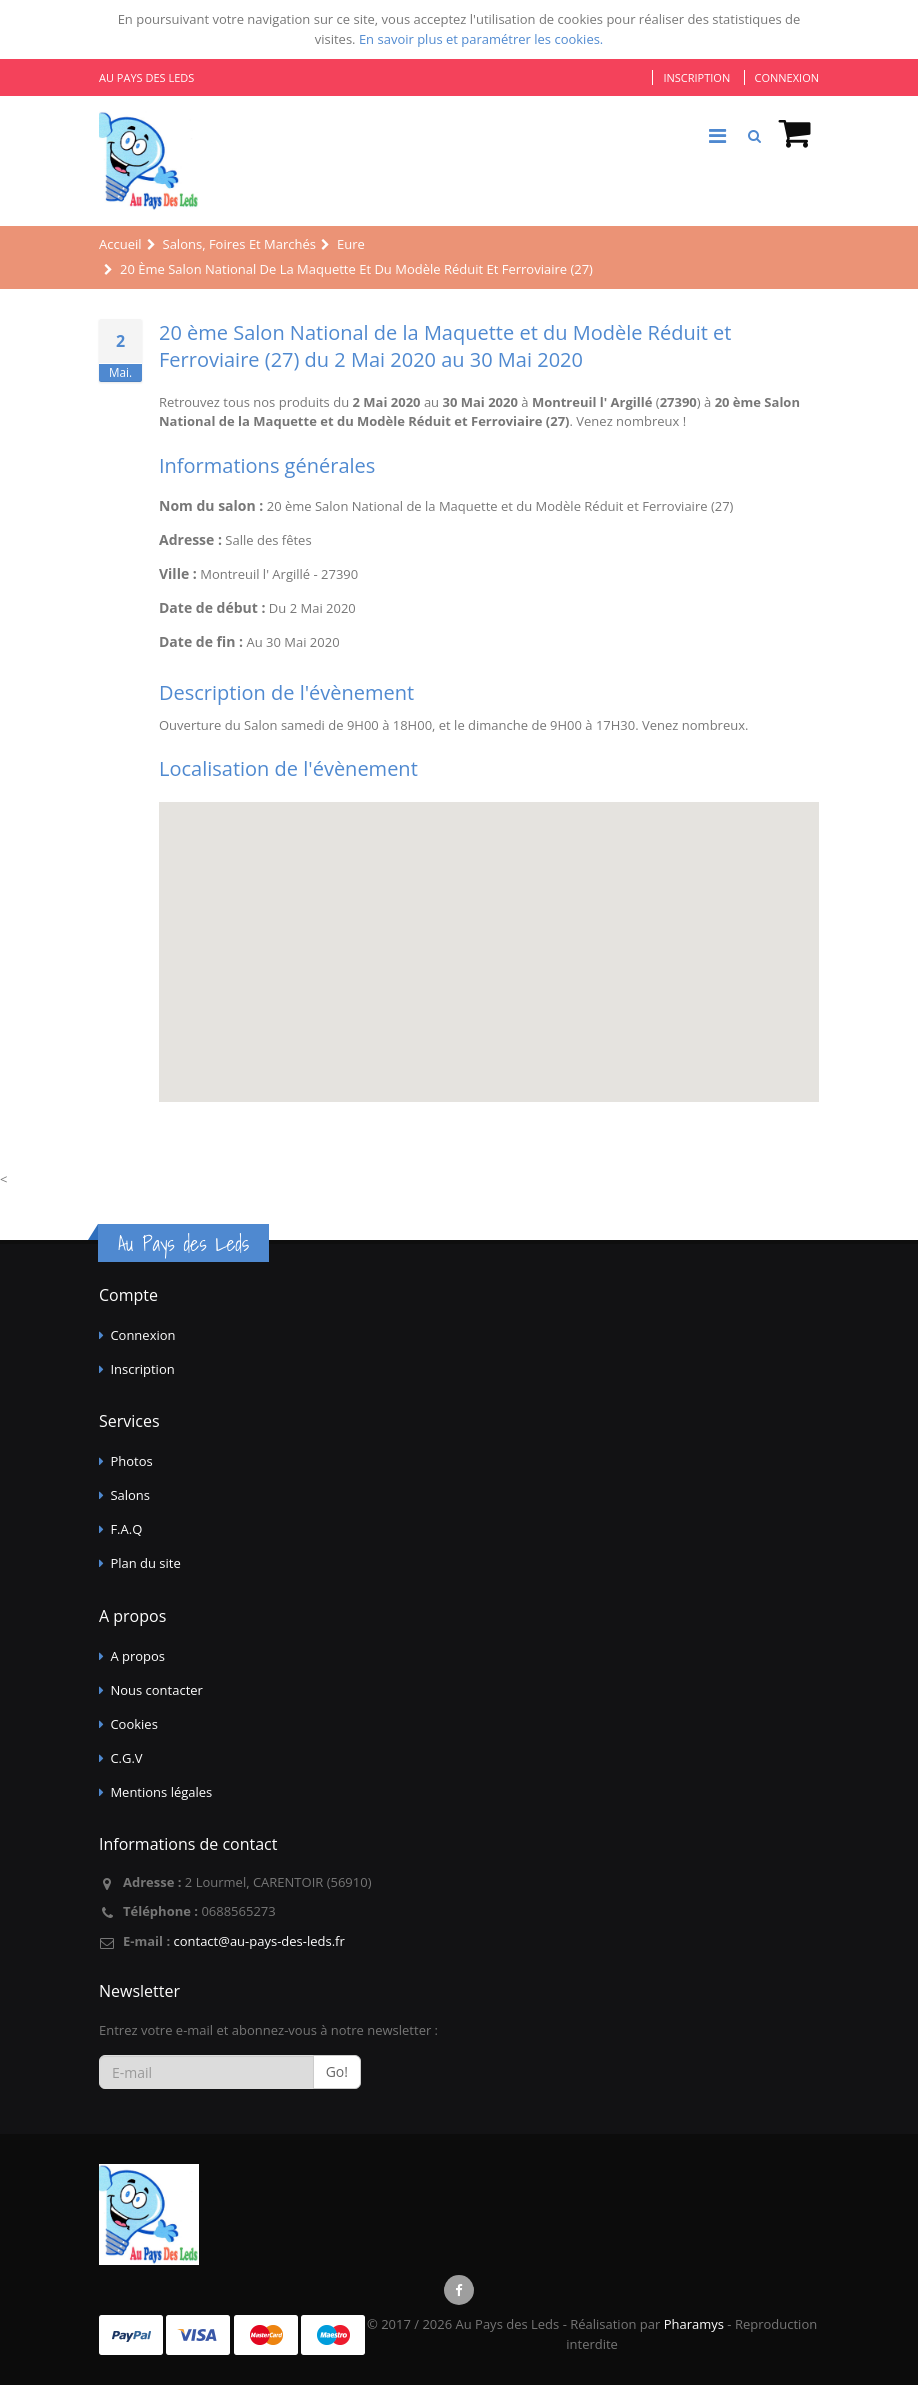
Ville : (178, 573)
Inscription (696, 77)
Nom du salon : (211, 505)
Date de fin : (201, 641)
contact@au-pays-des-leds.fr (258, 1941)
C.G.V (126, 1758)
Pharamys (694, 2324)
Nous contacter (156, 1690)
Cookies (133, 1724)
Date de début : (212, 607)
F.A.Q (126, 1529)
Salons (130, 1495)
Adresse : (190, 539)
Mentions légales (161, 1792)
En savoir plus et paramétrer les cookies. (481, 39)
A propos (137, 1656)
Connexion (787, 77)
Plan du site (145, 1563)
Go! (337, 2071)
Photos (131, 1461)
